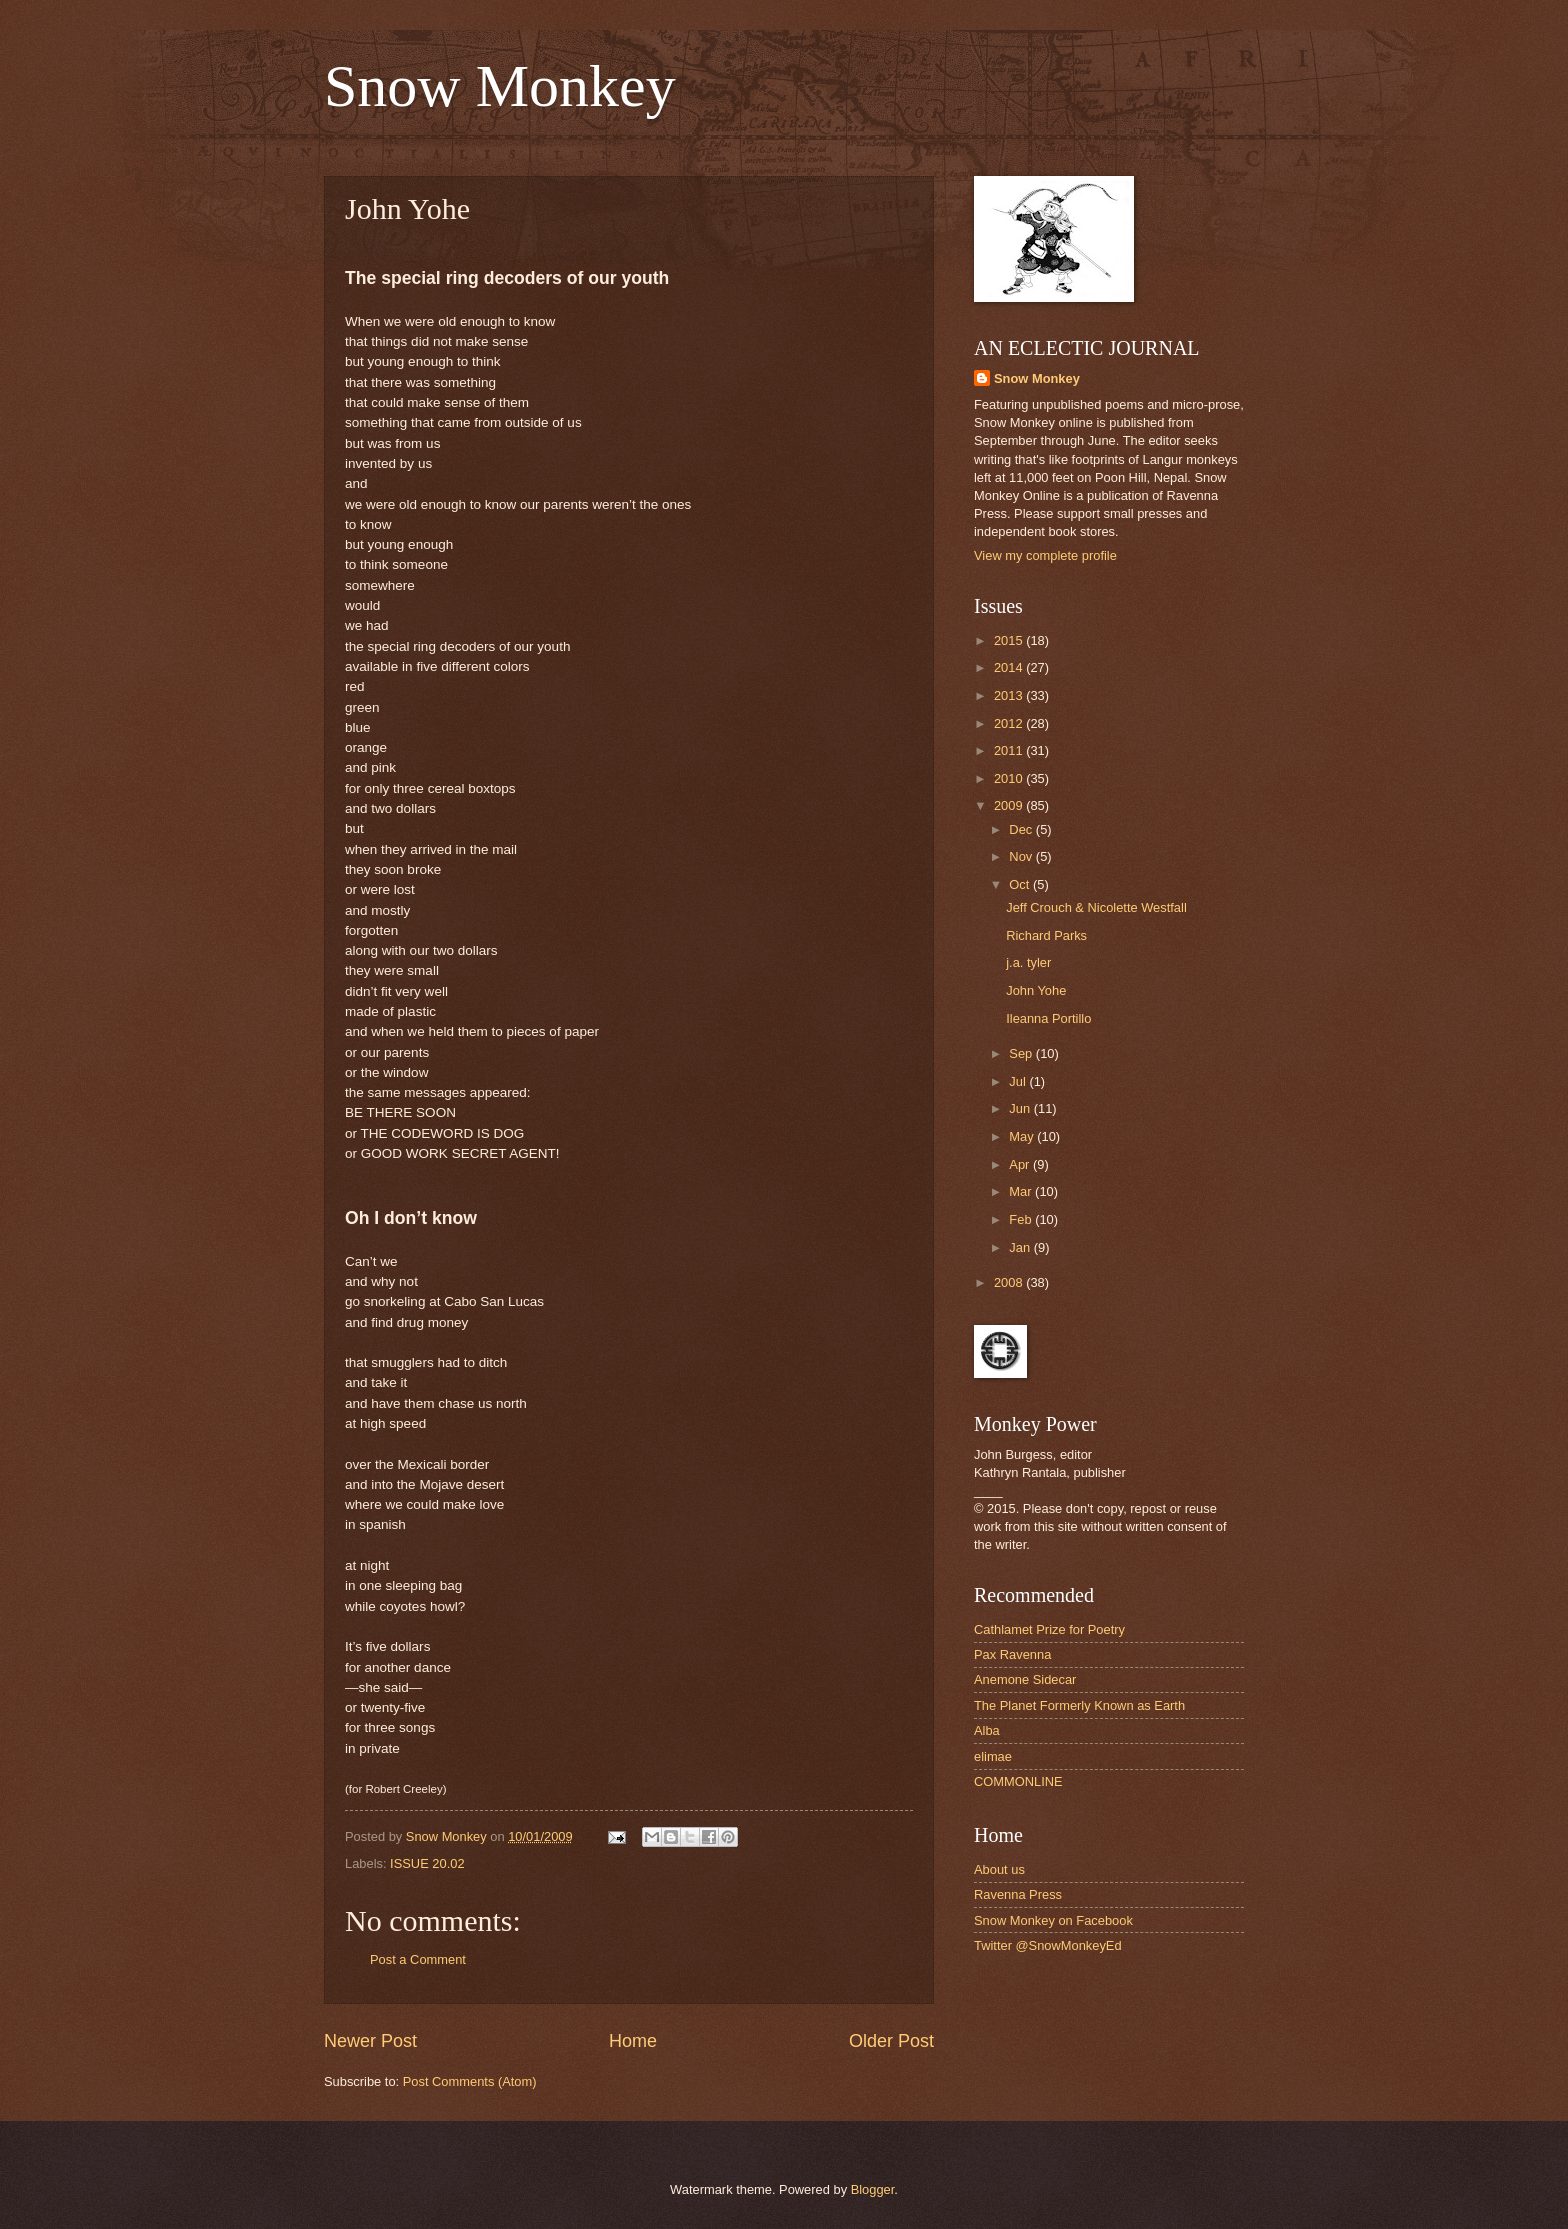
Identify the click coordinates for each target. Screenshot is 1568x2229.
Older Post (891, 2041)
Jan (1021, 1247)
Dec (1022, 829)
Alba (987, 1730)
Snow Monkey (500, 86)
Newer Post (370, 2041)
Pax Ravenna (1012, 1654)
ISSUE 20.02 (427, 1863)
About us (999, 1869)
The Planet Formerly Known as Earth (1079, 1705)
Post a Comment (418, 1959)
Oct (1021, 884)
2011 (1010, 750)
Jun (1021, 1108)
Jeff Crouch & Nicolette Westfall (1096, 907)
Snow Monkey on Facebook (1053, 1920)
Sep (1022, 1053)
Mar (1022, 1191)
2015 (1010, 640)
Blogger (873, 2189)
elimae (993, 1756)
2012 (1010, 723)
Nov (1022, 856)
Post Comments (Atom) (470, 2081)
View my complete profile (1045, 555)
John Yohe (1036, 990)
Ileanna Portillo (1048, 1018)
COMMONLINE (1018, 1781)
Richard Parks (1046, 935)
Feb (1022, 1219)
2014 (1010, 667)
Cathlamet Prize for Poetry (1049, 1629)
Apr (1021, 1164)
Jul (1019, 1081)
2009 (1010, 805)
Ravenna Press (1018, 1894)
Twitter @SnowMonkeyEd (1048, 1945)
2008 (1010, 1282)
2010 (1010, 778)
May (1023, 1136)
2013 (1010, 695)
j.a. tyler (1028, 962)
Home (633, 2041)
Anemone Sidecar (1025, 1679)
